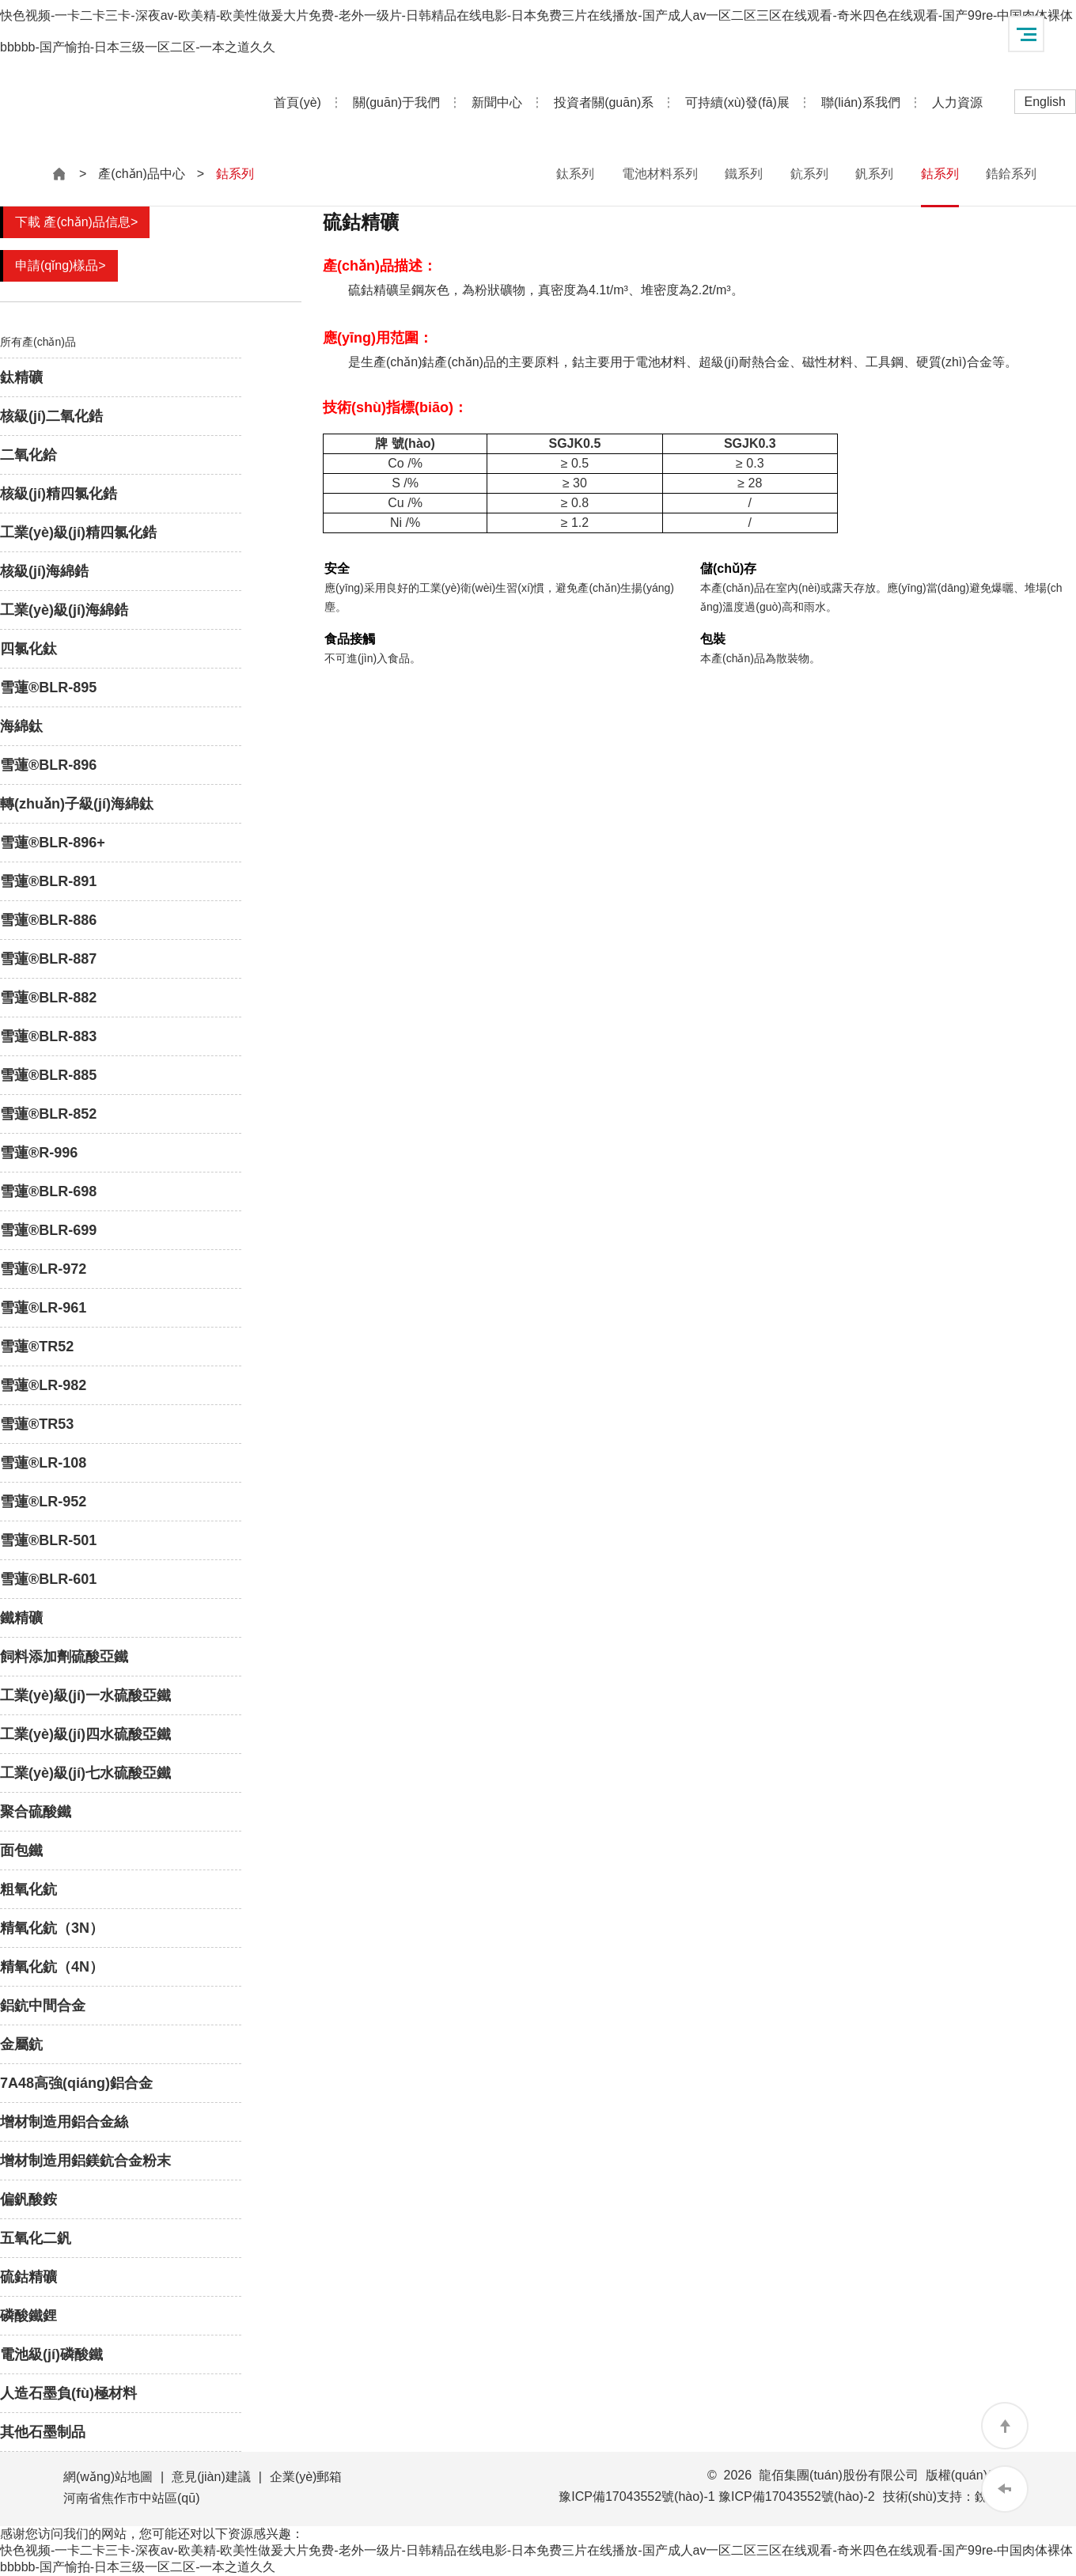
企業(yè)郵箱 (306, 2476)
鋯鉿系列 (1011, 173)
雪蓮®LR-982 (43, 1385)
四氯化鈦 (28, 649)
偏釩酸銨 (28, 2199)
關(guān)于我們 (396, 102)
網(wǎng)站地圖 (108, 2476)
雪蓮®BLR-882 (48, 998)
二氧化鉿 (28, 455)
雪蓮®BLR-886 (48, 920)
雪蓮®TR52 (37, 1346)
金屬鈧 (21, 2044)
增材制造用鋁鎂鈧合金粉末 (85, 2161)
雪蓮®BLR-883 (48, 1036)
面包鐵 (21, 1850)
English (1045, 101)
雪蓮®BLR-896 (48, 765)
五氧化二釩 (35, 2238)
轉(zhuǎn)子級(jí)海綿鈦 (76, 804)
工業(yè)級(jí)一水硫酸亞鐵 (85, 1695)
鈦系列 (575, 173)
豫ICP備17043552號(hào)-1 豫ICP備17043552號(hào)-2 (716, 2496)
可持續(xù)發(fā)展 (737, 102)
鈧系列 (809, 173)
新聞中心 (497, 102)
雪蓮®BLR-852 (48, 1114)
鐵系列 (744, 173)
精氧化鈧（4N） (52, 1967)
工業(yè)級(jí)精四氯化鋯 (78, 532)
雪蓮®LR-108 (43, 1463)
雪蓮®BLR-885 (48, 1075)
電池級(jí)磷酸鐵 (51, 2354)
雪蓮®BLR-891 (48, 881)
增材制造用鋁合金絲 (64, 2122)
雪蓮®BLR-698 (48, 1191)
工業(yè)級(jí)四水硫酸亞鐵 (85, 1734)
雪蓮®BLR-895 (48, 687)
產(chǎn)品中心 (141, 173)
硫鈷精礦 (28, 2277)
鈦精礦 (21, 377)
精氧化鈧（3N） (52, 1928)
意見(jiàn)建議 (211, 2476)
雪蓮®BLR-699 (48, 1230)
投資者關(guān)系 (604, 102)
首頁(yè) (297, 102)
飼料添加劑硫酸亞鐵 (64, 1657)
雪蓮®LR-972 (43, 1269)
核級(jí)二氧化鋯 (51, 416)
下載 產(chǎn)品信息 (76, 222)
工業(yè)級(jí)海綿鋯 (64, 610)
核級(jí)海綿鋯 (44, 571)
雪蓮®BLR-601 (48, 1579)
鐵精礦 (21, 1618)
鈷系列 (940, 173)
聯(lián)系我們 (860, 102)
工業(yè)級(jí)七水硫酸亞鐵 (85, 1773)
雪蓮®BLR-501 (48, 1540)
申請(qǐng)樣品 (60, 265)
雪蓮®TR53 (37, 1424)
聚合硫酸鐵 (35, 1812)
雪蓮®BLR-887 (48, 959)
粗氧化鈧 (28, 1889)
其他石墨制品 (42, 2432)
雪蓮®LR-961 (43, 1308)
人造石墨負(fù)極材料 (68, 2393)
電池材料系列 (660, 173)
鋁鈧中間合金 (42, 2005)
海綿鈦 (21, 726)
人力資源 (957, 102)
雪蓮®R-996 (39, 1153)
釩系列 (874, 173)
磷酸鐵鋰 (28, 2316)
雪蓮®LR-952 (43, 1502)
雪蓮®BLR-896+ (52, 842)
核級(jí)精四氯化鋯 (58, 494)
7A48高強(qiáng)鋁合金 (76, 2083)
